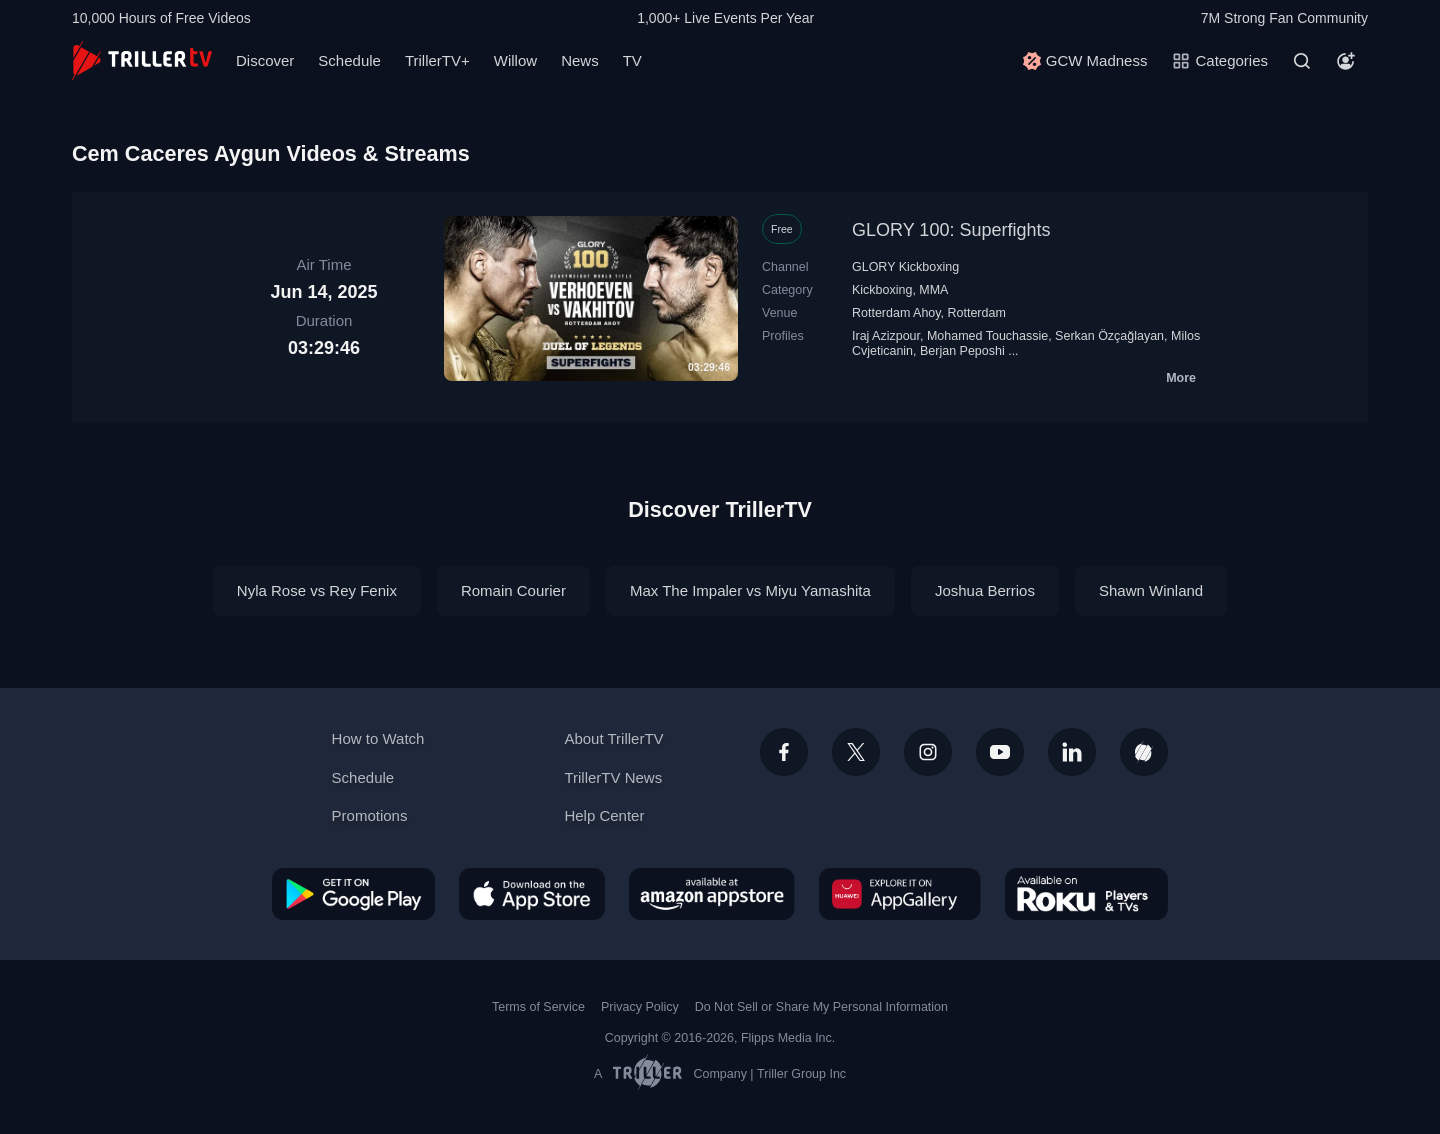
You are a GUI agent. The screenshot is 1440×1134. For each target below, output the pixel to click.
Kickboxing (882, 290)
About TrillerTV (613, 738)
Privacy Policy (640, 1007)
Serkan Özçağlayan (1109, 336)
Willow (515, 60)
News (580, 60)
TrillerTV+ (437, 60)
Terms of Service (538, 1007)
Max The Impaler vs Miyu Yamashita (750, 590)
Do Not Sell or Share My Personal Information (821, 1007)
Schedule (349, 60)
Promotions (370, 815)
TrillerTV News (613, 777)
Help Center (604, 815)
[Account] (1346, 61)
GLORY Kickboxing (905, 267)
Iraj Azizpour (886, 336)
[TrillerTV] (142, 60)
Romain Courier (513, 590)
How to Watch (378, 738)
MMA (933, 290)
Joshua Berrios (985, 590)
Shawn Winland (1151, 590)
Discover (265, 60)
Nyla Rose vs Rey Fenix (317, 590)
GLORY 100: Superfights (951, 230)
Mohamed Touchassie (987, 336)
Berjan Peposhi (962, 351)
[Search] (1302, 61)
